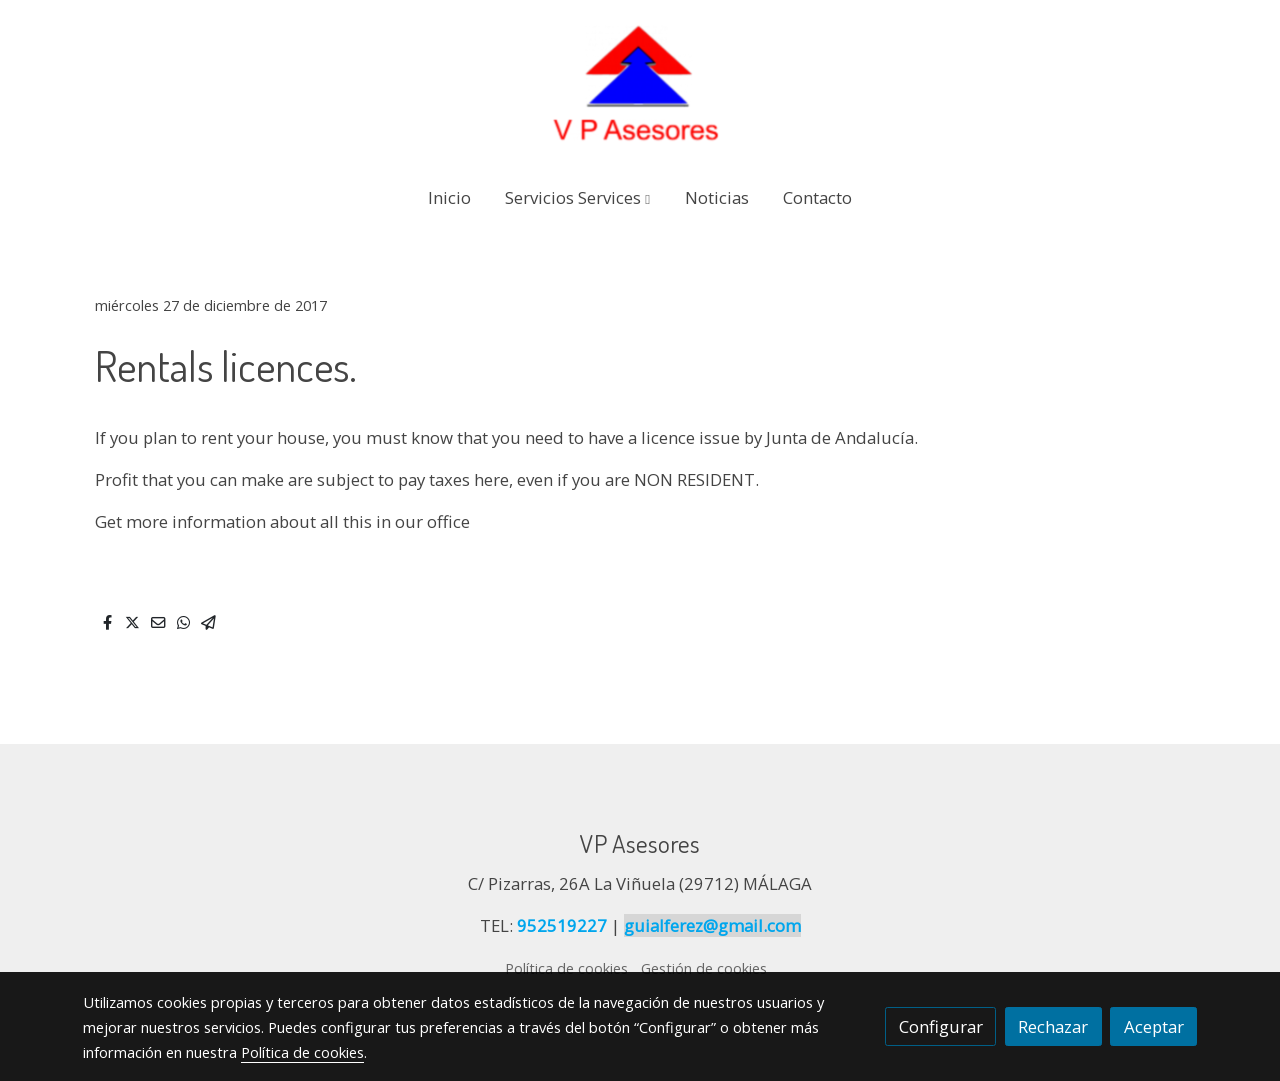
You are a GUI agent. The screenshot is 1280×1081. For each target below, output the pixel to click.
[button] (577, 197)
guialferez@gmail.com (712, 925)
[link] (640, 84)
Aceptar (1154, 1026)
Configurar (941, 1026)
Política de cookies (566, 968)
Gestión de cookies (704, 968)
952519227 (562, 925)
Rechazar (1053, 1026)
